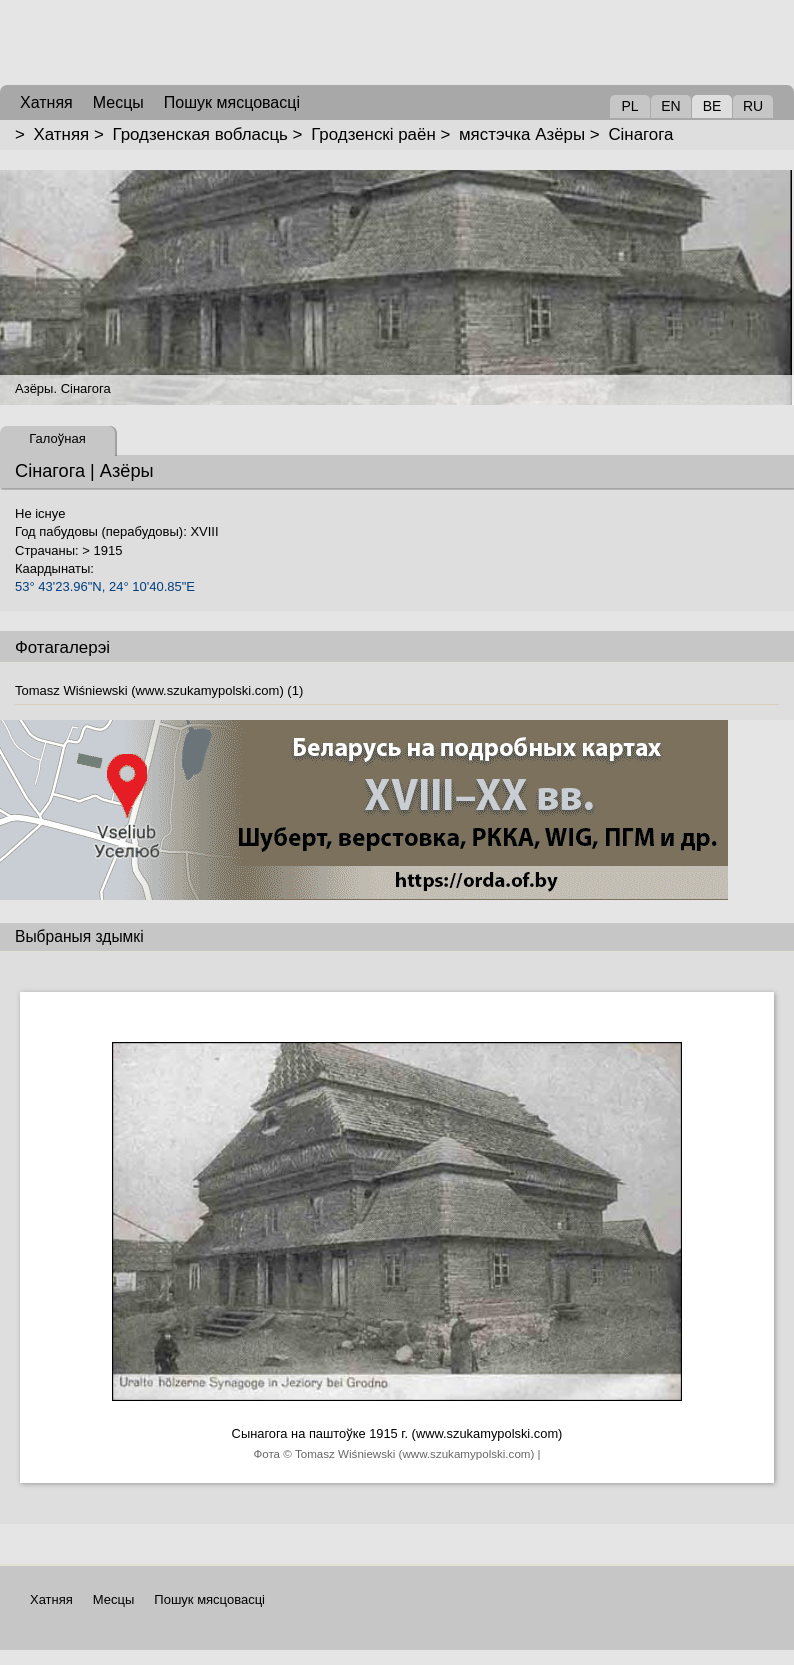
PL (629, 106)
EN (670, 106)
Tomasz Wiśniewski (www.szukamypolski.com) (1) (159, 690)
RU (753, 106)
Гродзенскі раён (373, 134)
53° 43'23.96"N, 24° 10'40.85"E (105, 586)
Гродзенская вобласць (199, 134)
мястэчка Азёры (522, 134)
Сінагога (640, 134)
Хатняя (62, 134)
